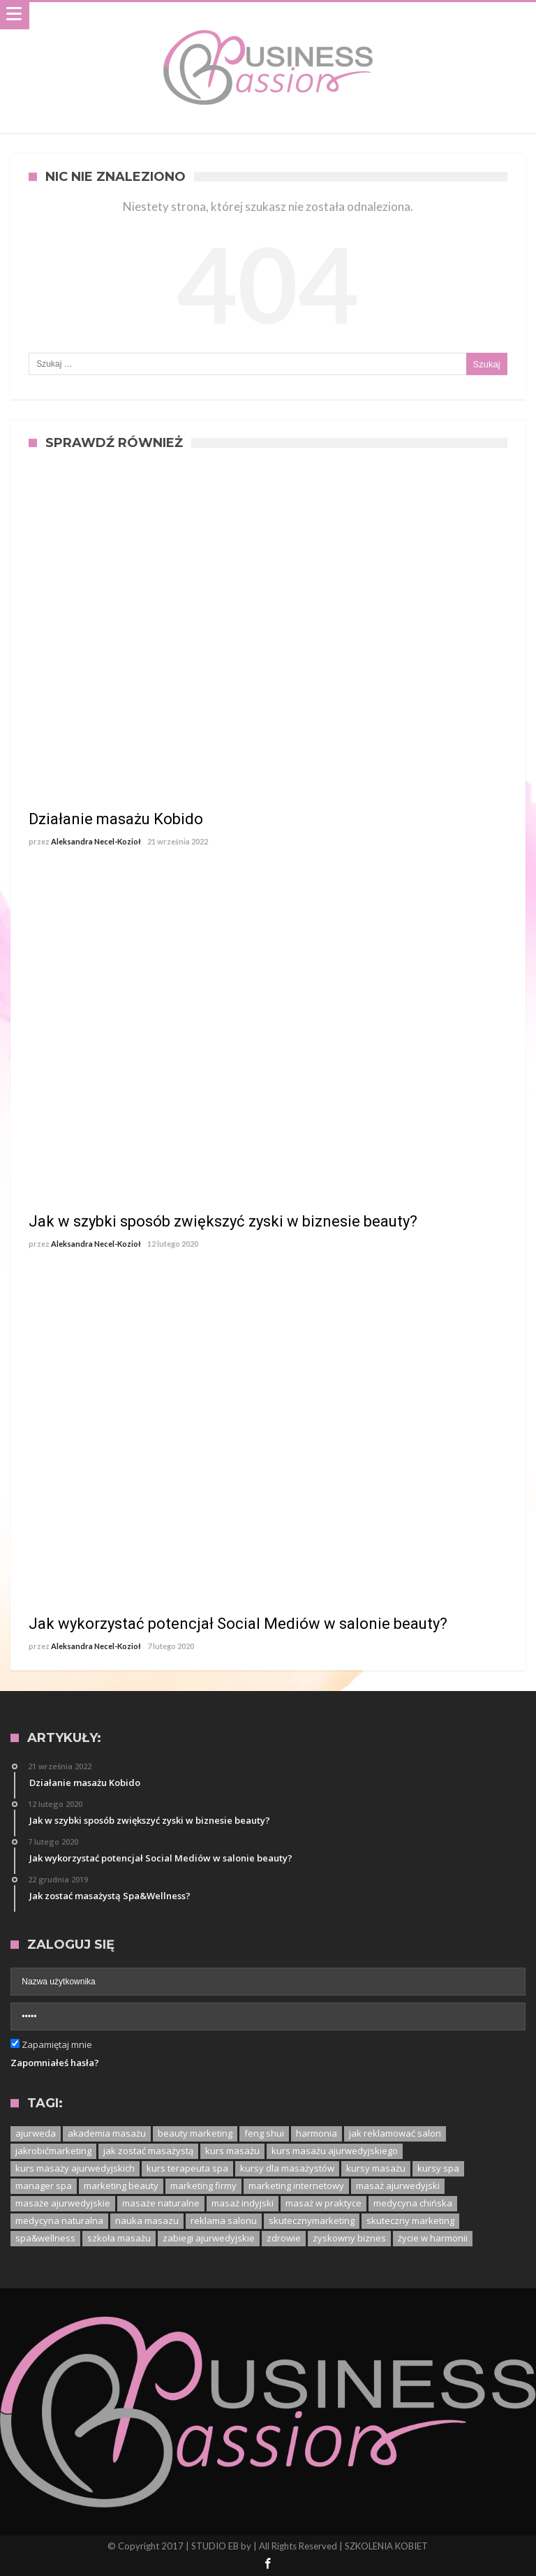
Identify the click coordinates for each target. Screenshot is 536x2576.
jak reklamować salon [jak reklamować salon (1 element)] (395, 2133)
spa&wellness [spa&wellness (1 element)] (45, 2238)
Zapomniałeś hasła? (54, 2062)
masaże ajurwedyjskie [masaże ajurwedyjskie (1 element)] (62, 2203)
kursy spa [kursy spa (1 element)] (438, 2168)
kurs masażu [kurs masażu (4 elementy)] (232, 2150)
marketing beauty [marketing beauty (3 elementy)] (121, 2185)
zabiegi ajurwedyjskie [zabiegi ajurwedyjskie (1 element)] (209, 2238)
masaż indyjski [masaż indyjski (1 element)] (242, 2203)
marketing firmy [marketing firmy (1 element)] (203, 2185)
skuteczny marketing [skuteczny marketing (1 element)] (410, 2220)
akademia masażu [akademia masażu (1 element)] (107, 2133)
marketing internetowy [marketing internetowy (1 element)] (296, 2185)
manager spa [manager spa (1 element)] (43, 2185)
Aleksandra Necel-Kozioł (96, 841)
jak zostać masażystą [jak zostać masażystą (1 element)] (148, 2150)
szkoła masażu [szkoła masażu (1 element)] (119, 2238)
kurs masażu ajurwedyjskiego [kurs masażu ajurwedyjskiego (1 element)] (334, 2150)
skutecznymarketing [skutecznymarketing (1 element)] (312, 2220)
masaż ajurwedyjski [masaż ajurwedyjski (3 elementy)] (398, 2185)
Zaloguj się (489, 2050)
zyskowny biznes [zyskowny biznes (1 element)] (349, 2238)
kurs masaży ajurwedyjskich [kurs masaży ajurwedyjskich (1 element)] (75, 2168)
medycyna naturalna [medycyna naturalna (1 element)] (59, 2220)
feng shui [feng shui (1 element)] (264, 2133)
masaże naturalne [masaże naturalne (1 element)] (161, 2203)
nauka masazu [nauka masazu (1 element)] (147, 2220)
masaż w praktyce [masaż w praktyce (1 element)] (323, 2203)
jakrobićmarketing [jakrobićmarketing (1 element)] (53, 2150)
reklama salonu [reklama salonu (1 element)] (224, 2220)
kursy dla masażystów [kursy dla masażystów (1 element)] (287, 2168)
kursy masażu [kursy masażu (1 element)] (375, 2168)
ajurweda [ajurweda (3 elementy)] (35, 2133)
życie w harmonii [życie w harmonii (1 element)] (433, 2238)
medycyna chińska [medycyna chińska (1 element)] (412, 2203)
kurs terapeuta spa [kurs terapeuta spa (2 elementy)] (187, 2168)
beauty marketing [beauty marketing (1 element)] (195, 2133)
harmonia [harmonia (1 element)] (316, 2133)
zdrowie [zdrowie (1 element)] (284, 2238)
